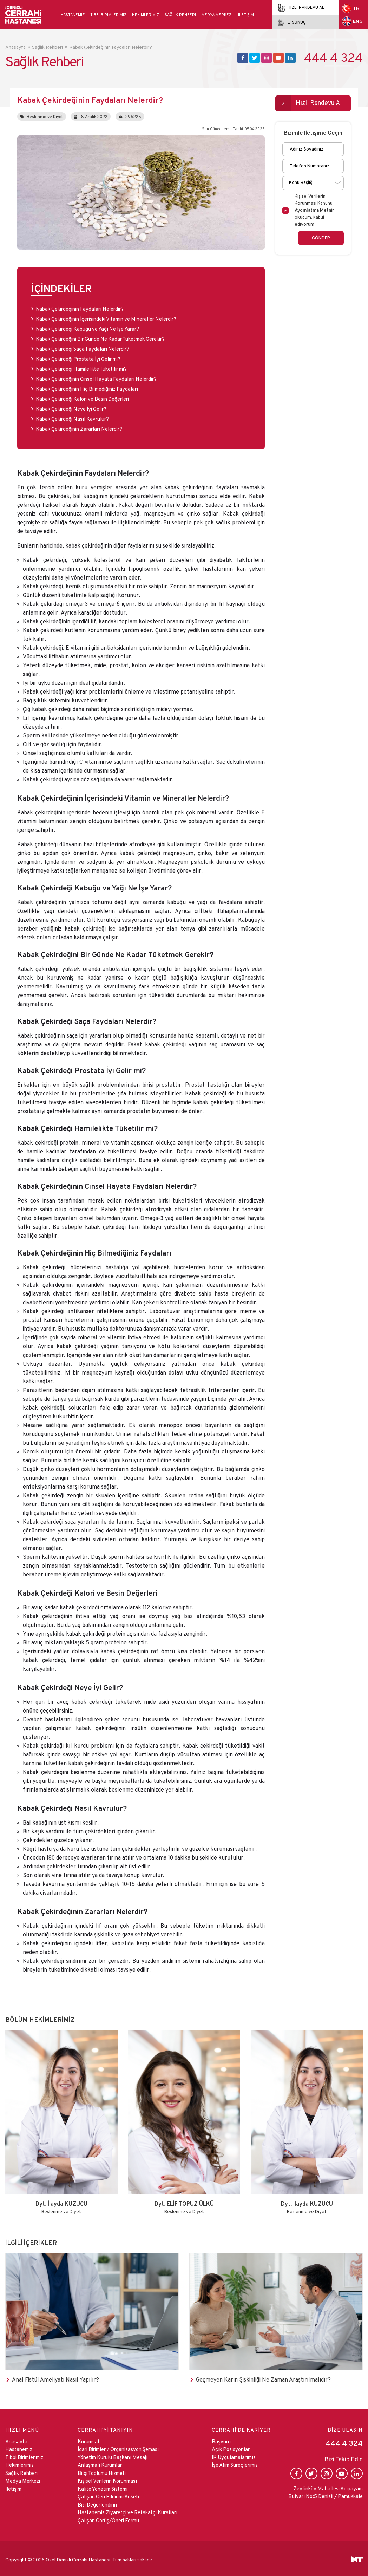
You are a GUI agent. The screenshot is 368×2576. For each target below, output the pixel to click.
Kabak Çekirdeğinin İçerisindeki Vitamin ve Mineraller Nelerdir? (106, 316)
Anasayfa (16, 2439)
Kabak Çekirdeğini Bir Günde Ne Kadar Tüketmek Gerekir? (100, 336)
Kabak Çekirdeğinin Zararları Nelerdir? (79, 426)
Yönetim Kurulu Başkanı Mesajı (112, 2454)
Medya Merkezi (217, 14)
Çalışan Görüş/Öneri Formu (108, 2518)
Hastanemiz (72, 14)
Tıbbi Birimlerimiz (108, 14)
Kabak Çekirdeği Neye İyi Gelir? (71, 406)
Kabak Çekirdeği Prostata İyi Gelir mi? (78, 356)
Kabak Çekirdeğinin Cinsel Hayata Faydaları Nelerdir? (96, 376)
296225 (130, 114)
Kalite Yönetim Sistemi (102, 2486)
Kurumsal (88, 2439)
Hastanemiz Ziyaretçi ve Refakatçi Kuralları (127, 2510)
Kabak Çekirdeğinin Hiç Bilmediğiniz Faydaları (87, 386)
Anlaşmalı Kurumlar (100, 2462)
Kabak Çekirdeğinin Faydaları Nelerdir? (80, 306)
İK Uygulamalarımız (234, 2454)
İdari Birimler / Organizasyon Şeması (118, 2447)
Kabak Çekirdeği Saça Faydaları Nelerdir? (83, 346)
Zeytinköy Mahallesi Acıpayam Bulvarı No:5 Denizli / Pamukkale (325, 2490)
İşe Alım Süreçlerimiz (235, 2462)
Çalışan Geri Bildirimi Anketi (108, 2494)
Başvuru (221, 2439)
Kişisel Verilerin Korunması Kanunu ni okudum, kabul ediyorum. (315, 208)
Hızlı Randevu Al (319, 100)
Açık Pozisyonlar (231, 2447)
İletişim (246, 14)
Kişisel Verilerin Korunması (107, 2478)
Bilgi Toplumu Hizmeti (102, 2470)
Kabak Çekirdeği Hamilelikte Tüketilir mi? (81, 366)
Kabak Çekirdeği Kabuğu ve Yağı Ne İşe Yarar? (87, 326)
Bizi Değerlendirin (97, 2502)
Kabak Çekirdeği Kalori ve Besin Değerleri (82, 396)
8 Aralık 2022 (91, 114)
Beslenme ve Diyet (42, 114)
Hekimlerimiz (145, 14)
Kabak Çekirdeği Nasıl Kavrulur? (72, 416)
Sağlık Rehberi (180, 14)
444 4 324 (333, 57)
